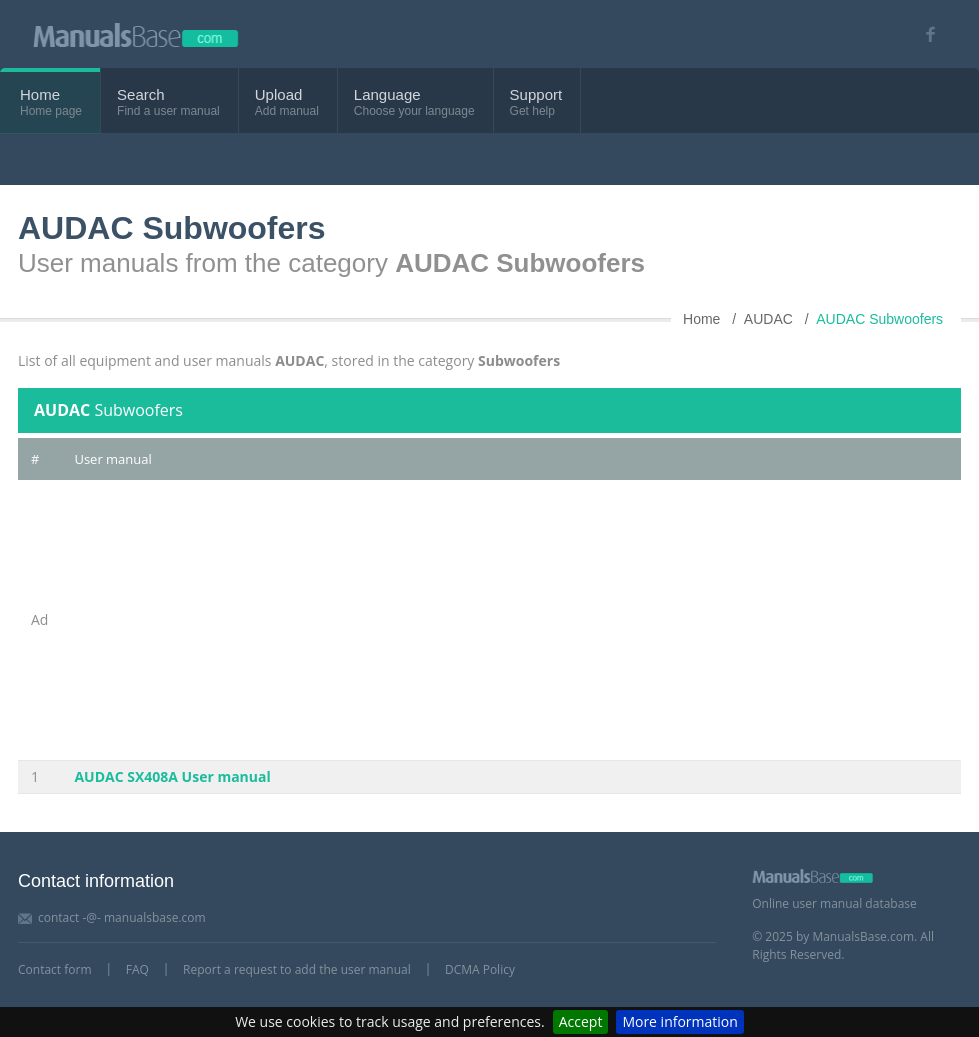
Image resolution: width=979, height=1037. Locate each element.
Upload (279, 94)
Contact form (55, 969)
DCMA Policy (480, 969)
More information (679, 1021)
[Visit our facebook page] (923, 34)
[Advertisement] (511, 620)
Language (387, 94)
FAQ (137, 969)
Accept (581, 1021)
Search (141, 94)
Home (40, 94)
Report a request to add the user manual (297, 969)
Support (536, 94)
